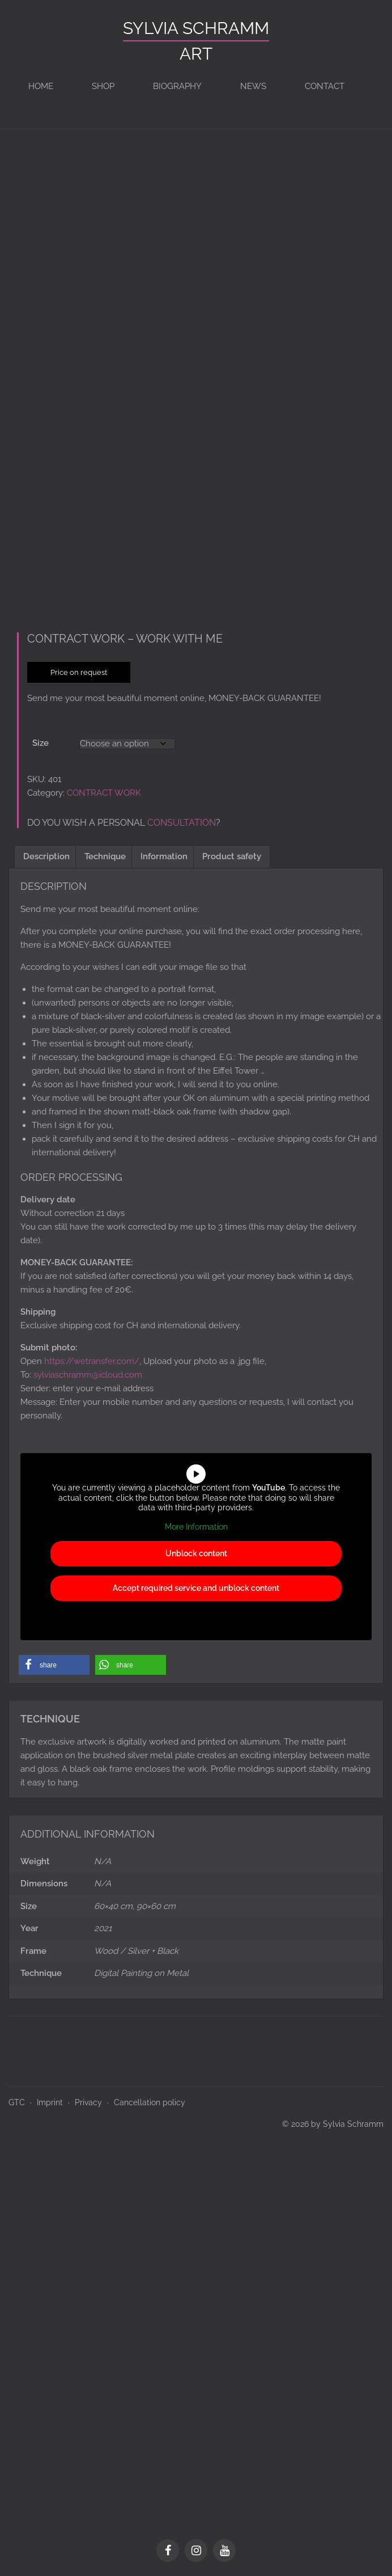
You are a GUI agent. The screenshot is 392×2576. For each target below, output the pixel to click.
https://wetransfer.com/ (91, 1357)
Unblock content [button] (196, 1550)
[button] (54, 1661)
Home (40, 86)
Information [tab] (164, 852)
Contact (324, 86)
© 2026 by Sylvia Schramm (333, 2120)
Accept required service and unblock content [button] (196, 1584)
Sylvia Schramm (196, 28)
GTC (16, 2098)
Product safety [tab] (231, 852)
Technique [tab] (105, 852)
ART (196, 54)
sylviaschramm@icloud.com (87, 1371)
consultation (181, 818)
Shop (103, 86)
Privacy (88, 2098)
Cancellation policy (149, 2098)
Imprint (50, 2098)
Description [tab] (46, 852)
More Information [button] (196, 1522)
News (253, 86)
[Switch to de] (370, 86)
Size (40, 739)
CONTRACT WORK (104, 789)
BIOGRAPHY (177, 86)
